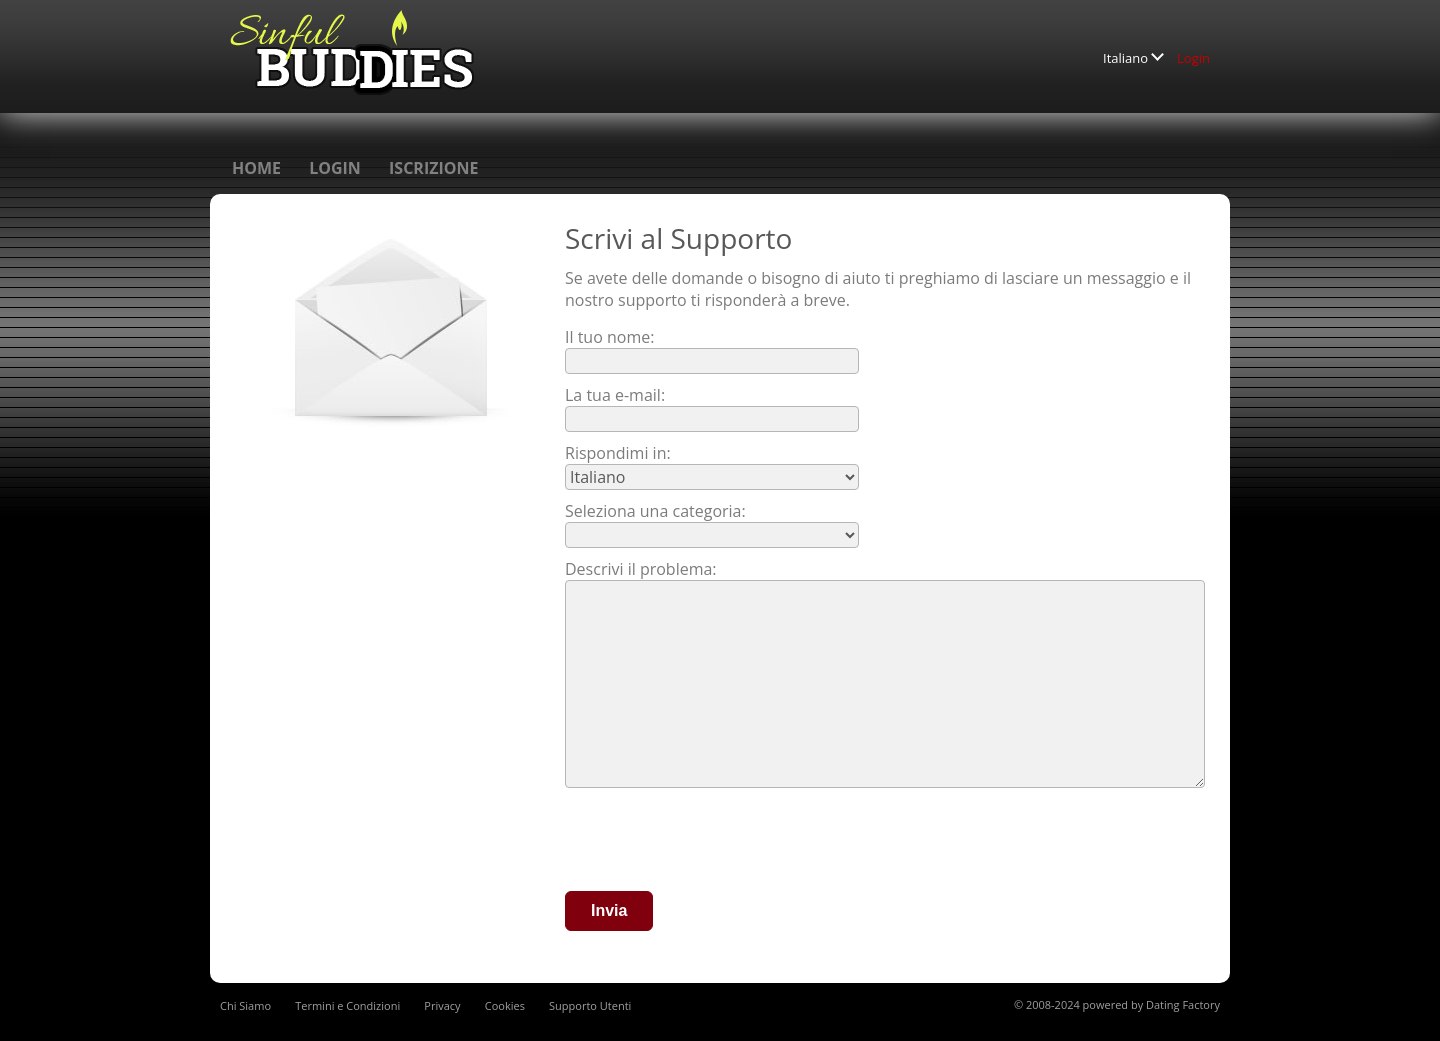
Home (256, 168)
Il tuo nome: (609, 337)
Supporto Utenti (590, 1005)
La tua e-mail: (615, 395)
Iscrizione (433, 168)
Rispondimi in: (618, 453)
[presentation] (717, 842)
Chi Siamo (245, 1005)
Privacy (442, 1005)
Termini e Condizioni (347, 1005)
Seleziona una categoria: (655, 511)
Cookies (505, 1005)
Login (1193, 58)
